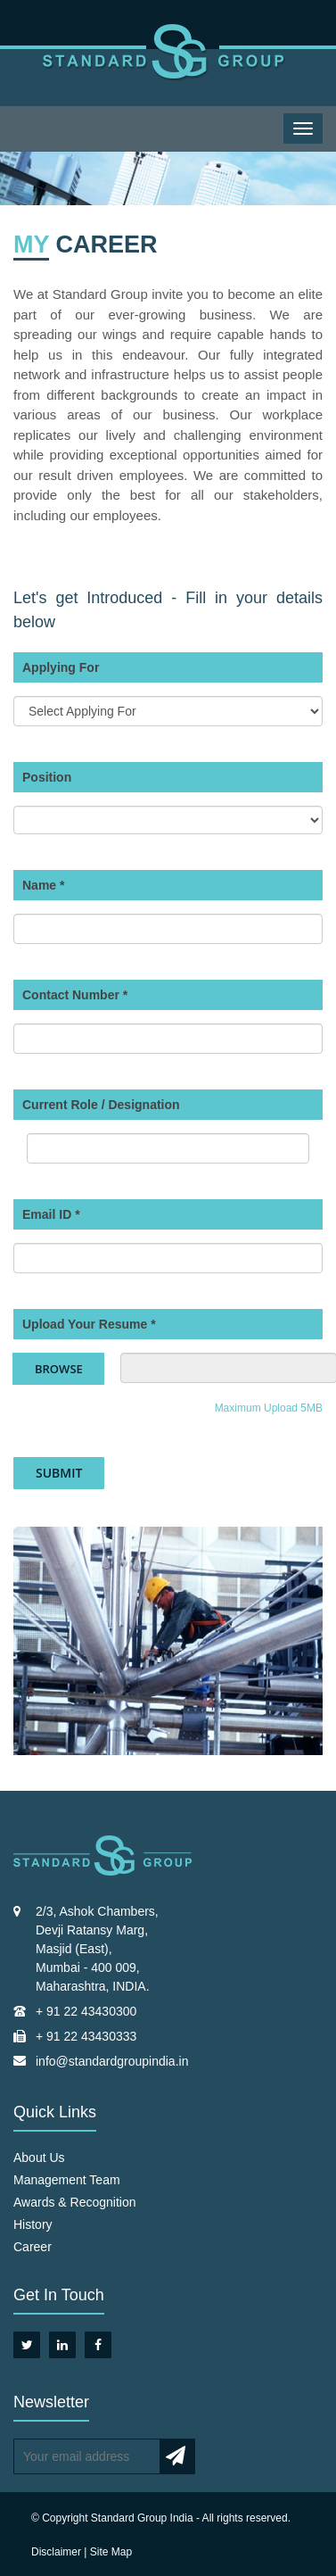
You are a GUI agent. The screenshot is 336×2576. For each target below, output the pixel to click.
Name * (43, 885)
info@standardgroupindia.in (112, 2061)
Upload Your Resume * (89, 1324)
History (33, 2224)
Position (46, 777)
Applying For (60, 667)
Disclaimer (56, 2552)
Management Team (66, 2180)
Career (32, 2247)
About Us (39, 2157)
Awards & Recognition (74, 2202)
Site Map (111, 2552)
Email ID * (51, 1214)
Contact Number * (74, 995)
